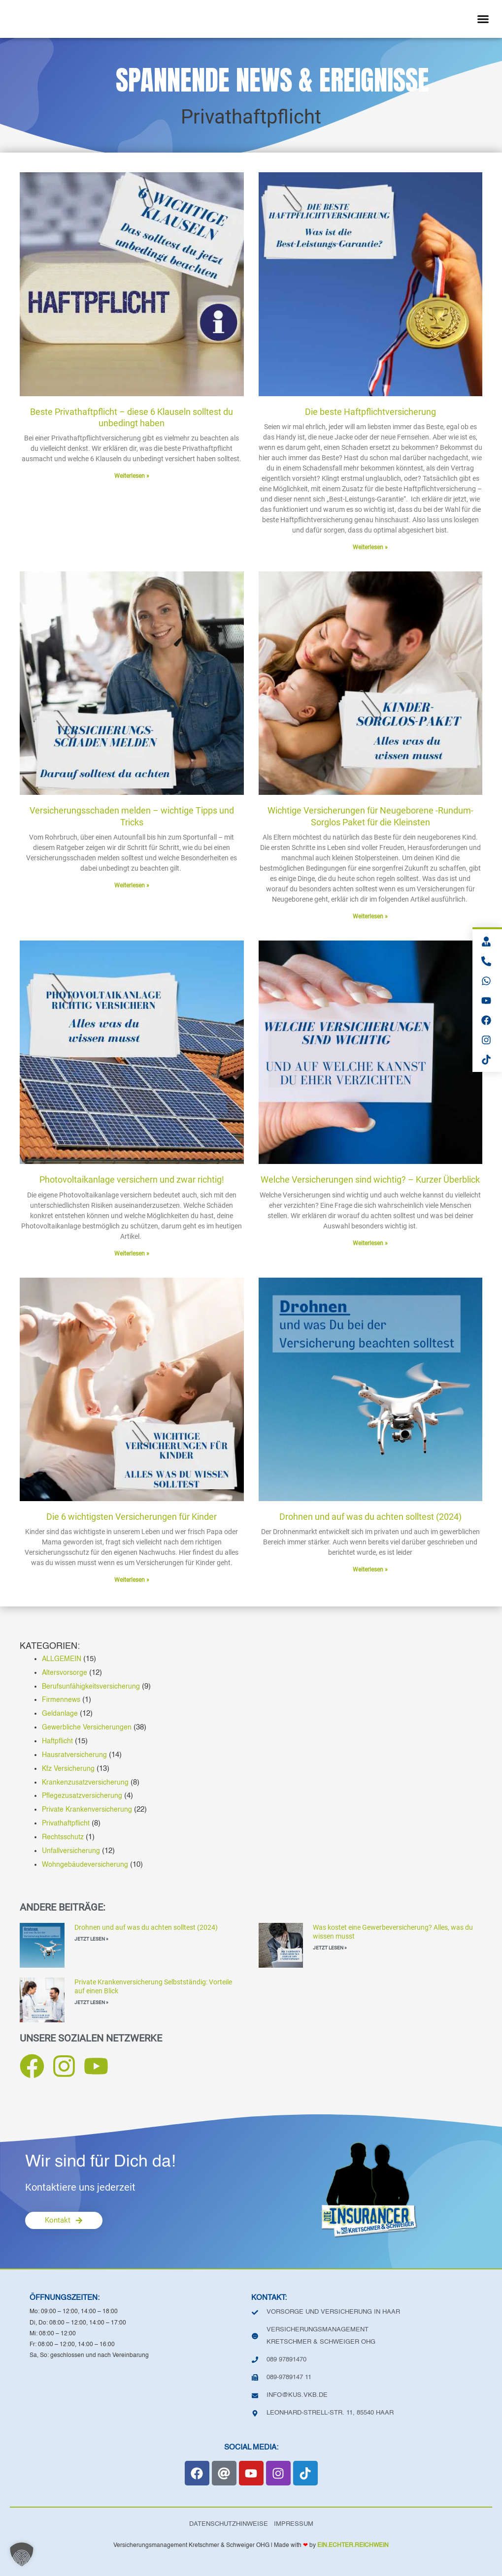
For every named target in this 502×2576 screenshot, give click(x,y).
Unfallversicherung (72, 1850)
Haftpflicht (58, 1741)
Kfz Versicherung (69, 1768)
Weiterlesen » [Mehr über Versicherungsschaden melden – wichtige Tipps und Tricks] (131, 885)
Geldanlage (60, 1713)
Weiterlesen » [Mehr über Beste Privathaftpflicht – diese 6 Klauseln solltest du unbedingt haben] (131, 475)
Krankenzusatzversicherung (87, 1782)
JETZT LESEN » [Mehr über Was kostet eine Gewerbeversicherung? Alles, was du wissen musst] (330, 1947)
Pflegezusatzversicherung (84, 1795)
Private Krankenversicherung (88, 1809)
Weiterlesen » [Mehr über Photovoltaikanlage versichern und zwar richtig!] (131, 1253)
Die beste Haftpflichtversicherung (370, 412)
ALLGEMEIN (63, 1659)
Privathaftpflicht (67, 1823)
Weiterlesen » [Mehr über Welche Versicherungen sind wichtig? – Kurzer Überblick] (370, 1243)
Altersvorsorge (65, 1672)
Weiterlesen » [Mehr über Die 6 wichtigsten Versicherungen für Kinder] (131, 1579)
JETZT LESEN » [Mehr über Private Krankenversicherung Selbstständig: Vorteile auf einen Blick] (91, 2002)
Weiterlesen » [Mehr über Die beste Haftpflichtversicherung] (370, 547)
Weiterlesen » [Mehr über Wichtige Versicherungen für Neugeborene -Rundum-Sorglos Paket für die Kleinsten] (370, 916)
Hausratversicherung (75, 1755)
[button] (482, 19)
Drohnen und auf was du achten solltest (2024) (146, 1927)
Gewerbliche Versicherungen (88, 1727)
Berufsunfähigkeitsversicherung (92, 1686)
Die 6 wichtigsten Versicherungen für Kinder (131, 1516)
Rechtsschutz (64, 1837)
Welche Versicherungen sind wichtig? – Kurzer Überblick (370, 1179)
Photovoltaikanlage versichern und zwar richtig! (131, 1179)
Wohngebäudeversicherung (86, 1864)
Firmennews (62, 1699)
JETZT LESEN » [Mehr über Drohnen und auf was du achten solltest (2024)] (91, 1939)
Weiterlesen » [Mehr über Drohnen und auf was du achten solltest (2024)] (370, 1569)
